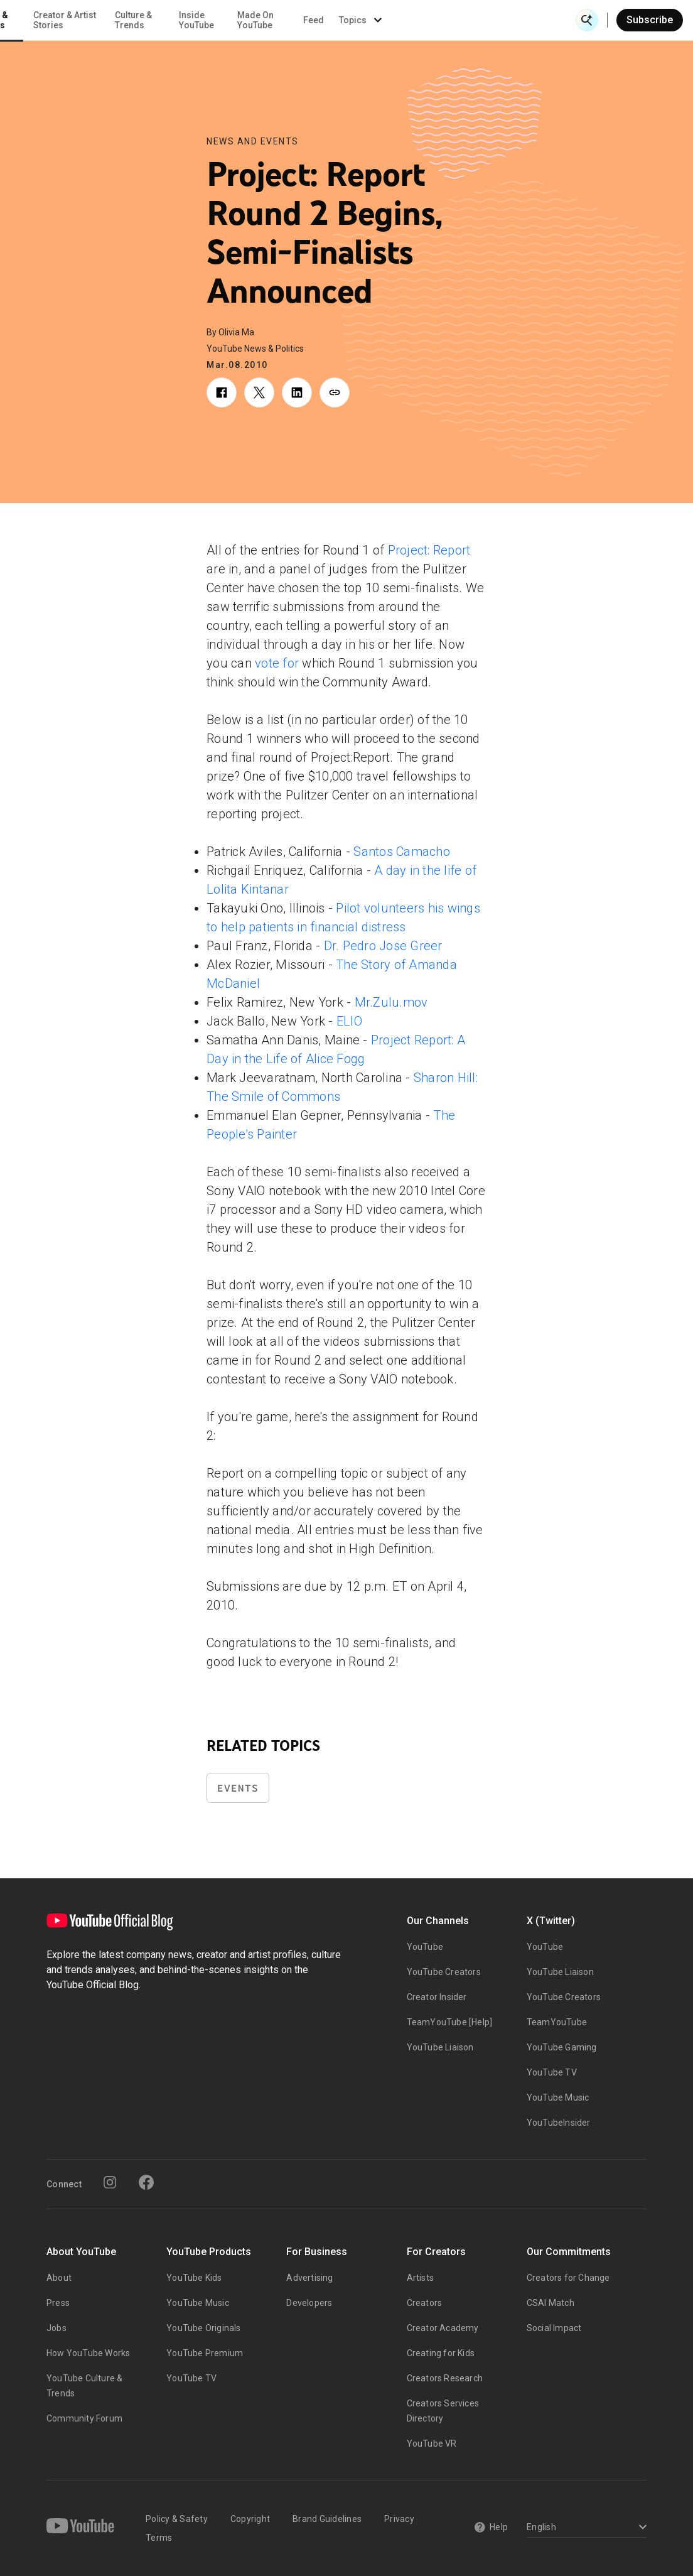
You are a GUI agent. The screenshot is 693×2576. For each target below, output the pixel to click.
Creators (425, 2303)
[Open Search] (587, 20)
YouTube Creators (444, 1972)
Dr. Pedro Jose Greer (383, 945)
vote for (277, 663)
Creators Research (445, 2378)
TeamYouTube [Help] (450, 2022)
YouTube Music (558, 2097)
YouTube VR (432, 2443)
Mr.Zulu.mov (391, 1002)
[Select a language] (585, 2528)
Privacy (399, 2519)
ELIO (349, 1021)
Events (238, 1788)
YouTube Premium (204, 2353)
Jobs (56, 2328)
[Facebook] (146, 2182)
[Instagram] (109, 2182)
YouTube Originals (203, 2328)
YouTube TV (552, 2072)
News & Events (175, 20)
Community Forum (84, 2418)
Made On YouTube (438, 20)
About (59, 2278)
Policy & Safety (177, 2519)
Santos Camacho (401, 851)
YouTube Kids (194, 2278)
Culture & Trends (316, 20)
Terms (159, 2538)
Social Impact (554, 2328)
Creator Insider (437, 1997)
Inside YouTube (379, 20)
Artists (420, 2278)
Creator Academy (443, 2328)
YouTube (425, 1947)
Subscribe (649, 20)
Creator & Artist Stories (247, 20)
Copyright (250, 2519)
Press (58, 2303)
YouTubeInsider (559, 2123)
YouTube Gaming (562, 2047)
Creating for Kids (441, 2353)
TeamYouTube (557, 2022)
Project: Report (429, 550)
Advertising (309, 2278)
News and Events (253, 141)
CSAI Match (550, 2303)
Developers (309, 2303)
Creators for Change (568, 2278)
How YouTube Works (88, 2353)
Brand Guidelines (327, 2519)
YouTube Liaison (440, 2047)
